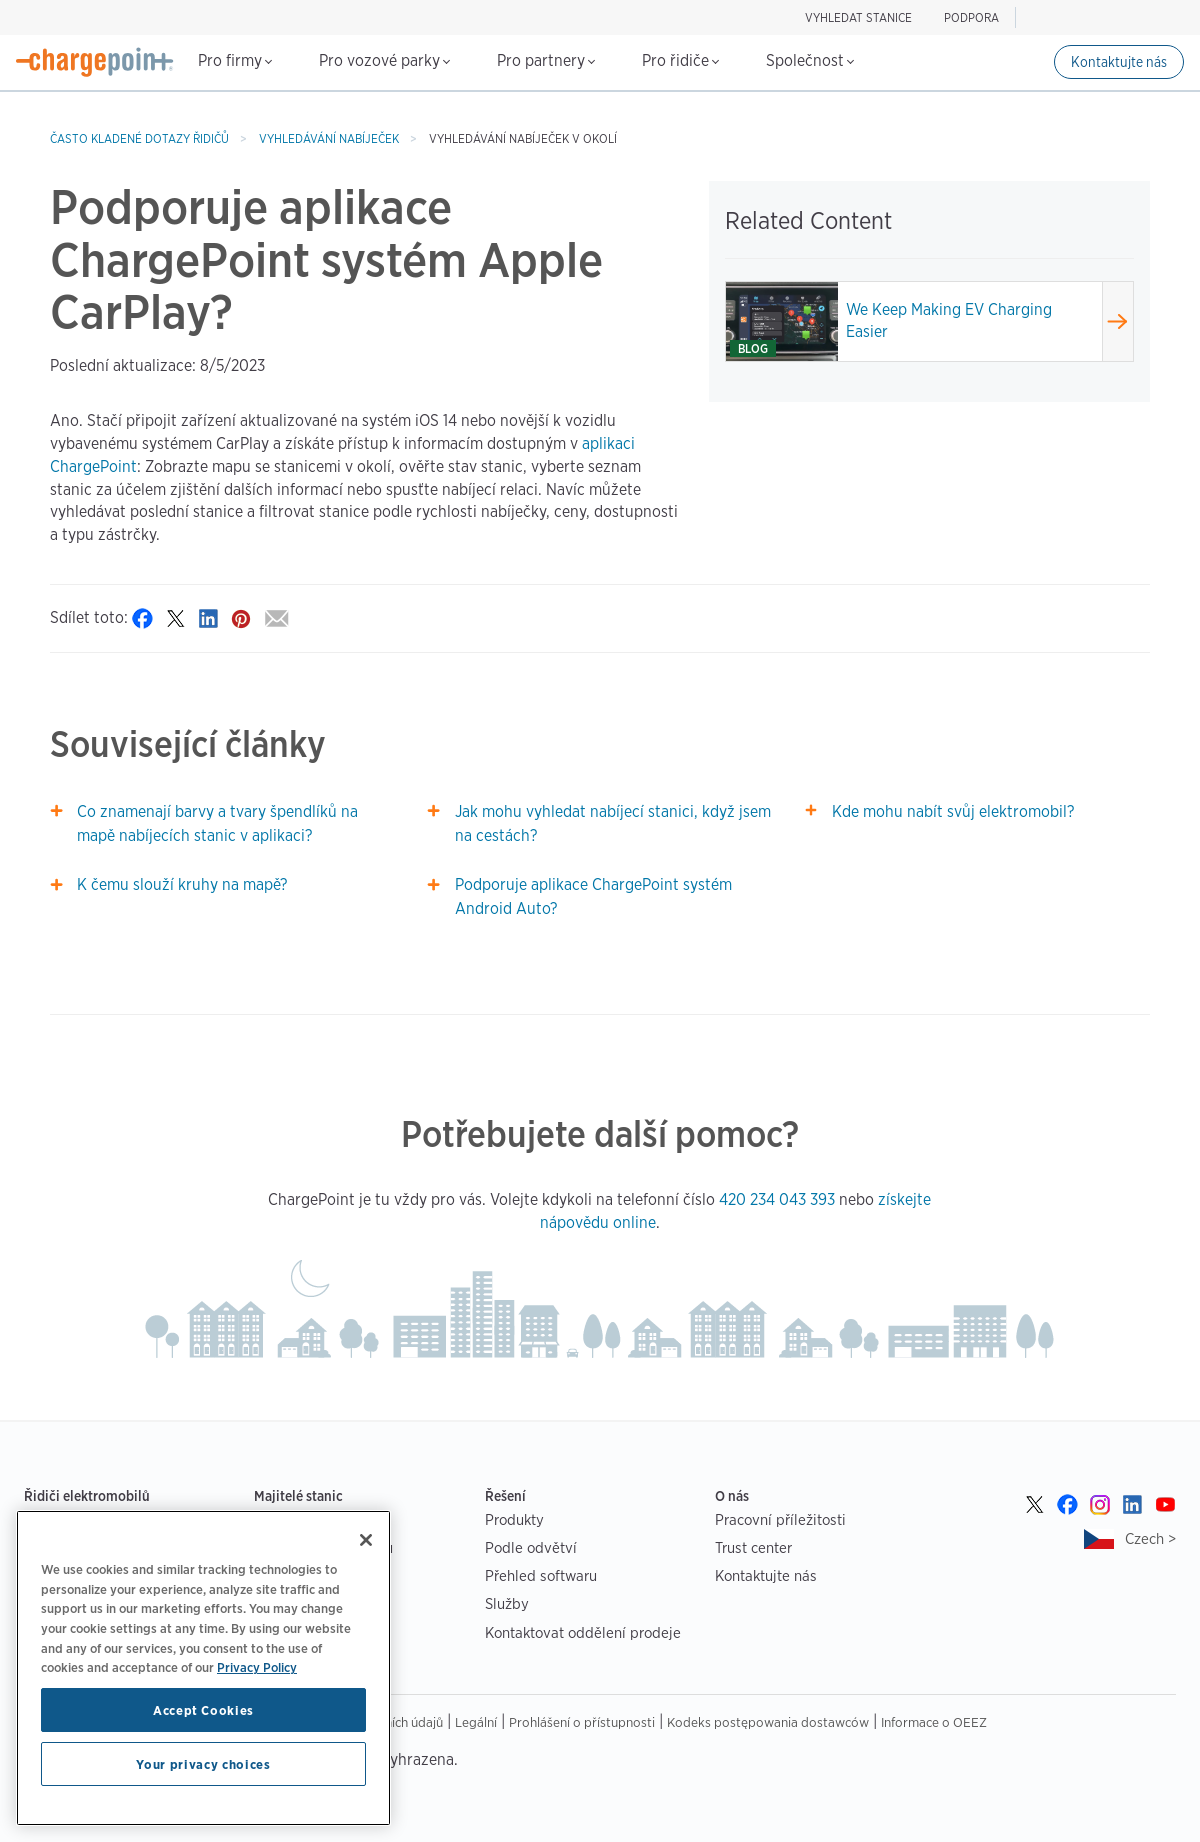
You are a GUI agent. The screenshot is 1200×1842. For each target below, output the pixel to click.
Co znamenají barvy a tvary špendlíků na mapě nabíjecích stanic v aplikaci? (217, 823)
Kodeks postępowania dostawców (768, 1722)
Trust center (753, 1547)
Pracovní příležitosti (780, 1519)
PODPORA (971, 17)
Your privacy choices (203, 1764)
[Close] (366, 1540)
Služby (507, 1603)
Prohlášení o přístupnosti (582, 1722)
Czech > (1150, 1538)
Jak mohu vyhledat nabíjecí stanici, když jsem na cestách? (613, 823)
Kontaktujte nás (1119, 62)
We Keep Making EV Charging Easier (949, 321)
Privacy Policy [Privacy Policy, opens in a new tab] (257, 1667)
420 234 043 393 (777, 1199)
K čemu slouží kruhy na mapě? (182, 884)
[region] (203, 1668)
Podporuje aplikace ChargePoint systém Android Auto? (593, 896)
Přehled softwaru (541, 1575)
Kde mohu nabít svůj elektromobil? (953, 811)
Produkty (514, 1519)
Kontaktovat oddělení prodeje (583, 1632)
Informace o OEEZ (934, 1722)
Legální (476, 1722)
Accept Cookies (203, 1710)
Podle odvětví (531, 1547)
